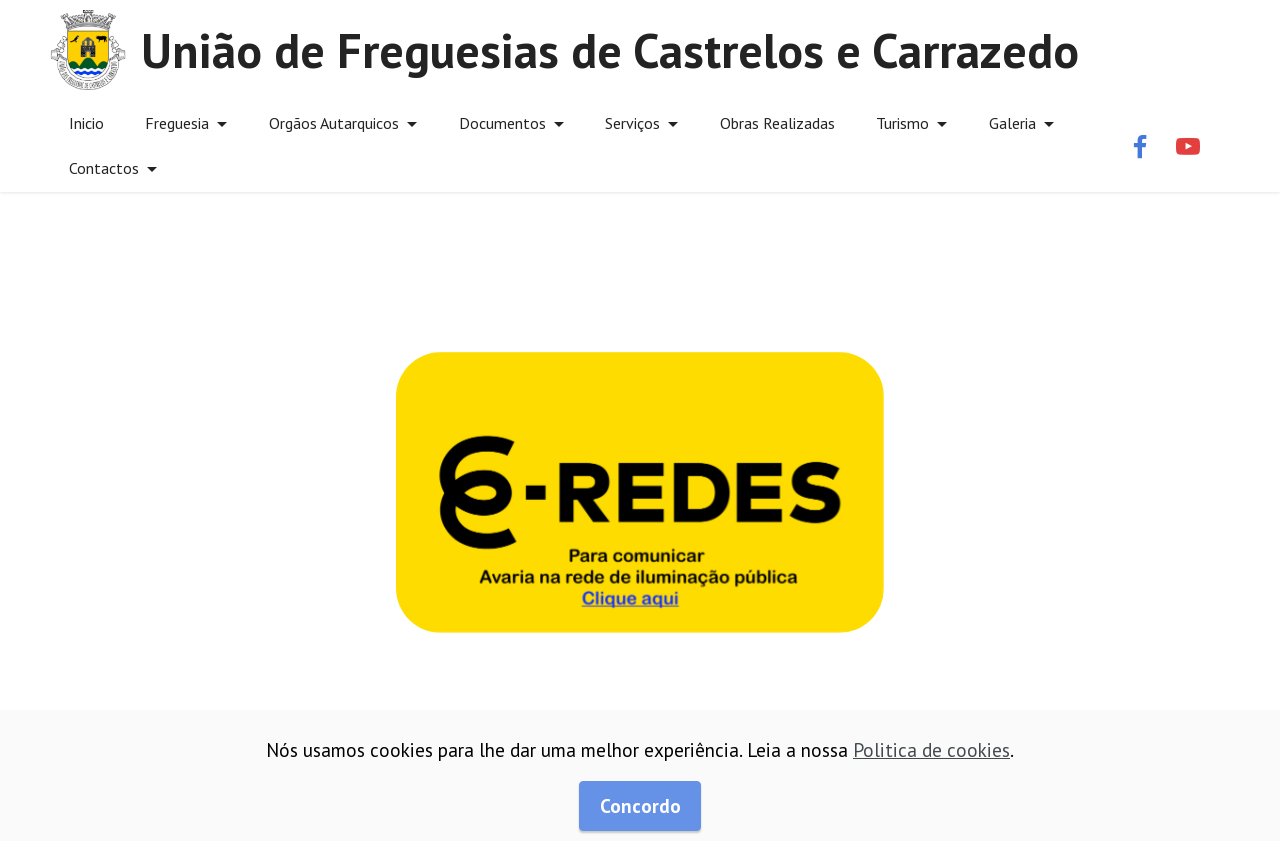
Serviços (632, 123)
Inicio (86, 123)
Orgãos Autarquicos (334, 123)
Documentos (502, 123)
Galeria (1012, 123)
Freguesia (177, 123)
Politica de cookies (931, 749)
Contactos (104, 168)
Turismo (902, 123)
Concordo (640, 805)
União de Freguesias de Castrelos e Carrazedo (610, 50)
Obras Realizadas (777, 123)
